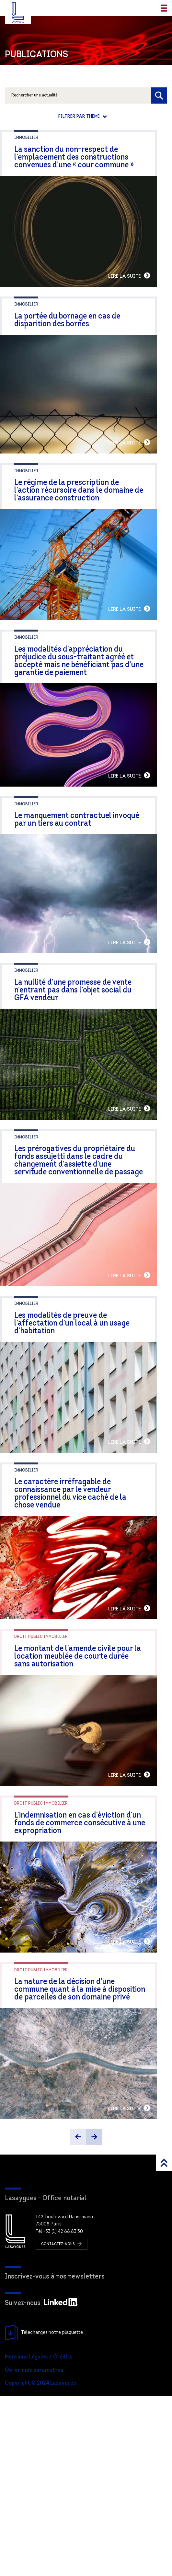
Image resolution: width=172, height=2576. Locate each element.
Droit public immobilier (41, 1772)
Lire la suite (144, 290)
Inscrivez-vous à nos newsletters (55, 2457)
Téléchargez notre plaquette (44, 2513)
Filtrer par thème (79, 116)
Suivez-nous (41, 2483)
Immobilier (26, 138)
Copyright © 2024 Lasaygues (40, 2564)
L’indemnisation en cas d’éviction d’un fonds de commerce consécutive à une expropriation (79, 1973)
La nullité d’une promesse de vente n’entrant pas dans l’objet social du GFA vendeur (81, 1065)
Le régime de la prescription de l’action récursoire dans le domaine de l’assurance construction (85, 521)
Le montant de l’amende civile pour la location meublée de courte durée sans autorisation (80, 1792)
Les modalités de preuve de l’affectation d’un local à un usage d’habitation (83, 1425)
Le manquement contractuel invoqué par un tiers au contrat (83, 880)
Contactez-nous (61, 2424)
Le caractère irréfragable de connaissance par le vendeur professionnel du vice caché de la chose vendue (86, 1610)
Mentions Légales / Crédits (39, 2537)
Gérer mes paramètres (34, 2551)
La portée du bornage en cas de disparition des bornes (86, 335)
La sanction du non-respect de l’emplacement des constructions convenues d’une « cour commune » (74, 157)
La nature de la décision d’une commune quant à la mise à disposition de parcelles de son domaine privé (84, 2155)
